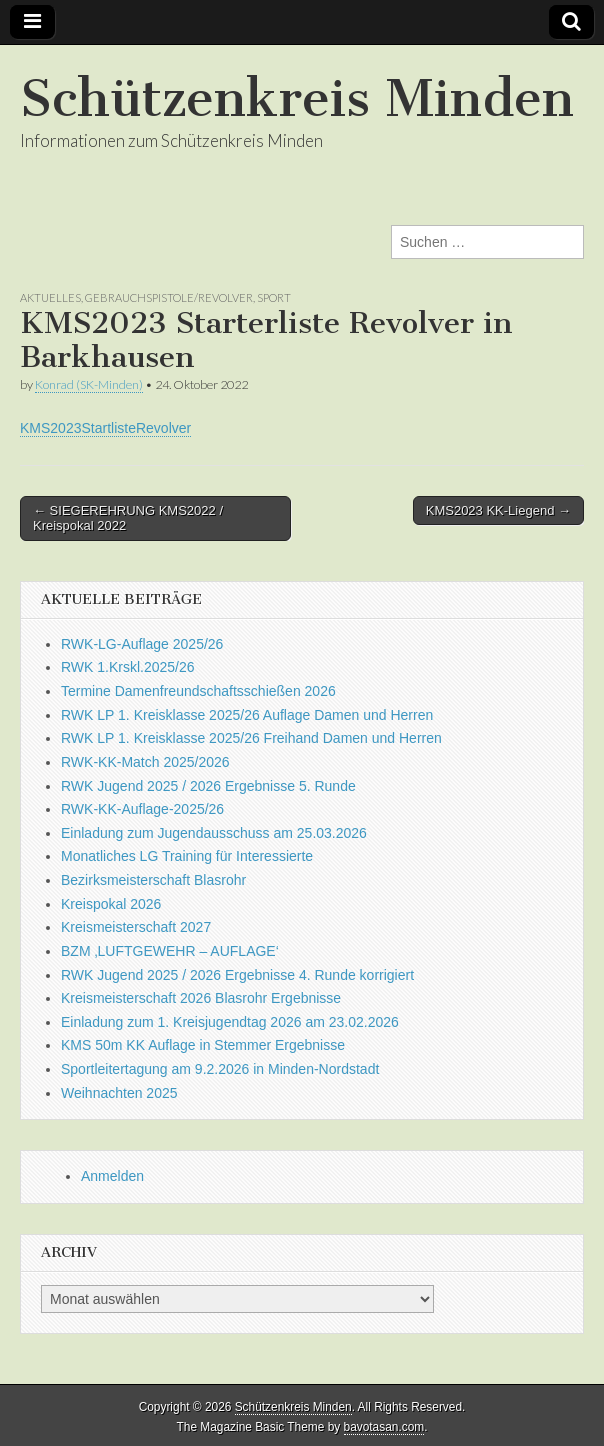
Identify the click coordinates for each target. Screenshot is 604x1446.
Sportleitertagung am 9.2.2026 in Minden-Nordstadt (220, 1069)
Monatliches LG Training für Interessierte (187, 856)
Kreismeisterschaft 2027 (136, 927)
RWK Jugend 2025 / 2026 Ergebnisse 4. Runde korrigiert (237, 975)
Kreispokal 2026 (111, 904)
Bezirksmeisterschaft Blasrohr (153, 880)
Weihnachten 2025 (119, 1093)
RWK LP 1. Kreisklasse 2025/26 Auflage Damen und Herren (247, 715)
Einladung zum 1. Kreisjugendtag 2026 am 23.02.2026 (230, 1022)
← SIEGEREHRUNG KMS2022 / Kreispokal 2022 (128, 518)
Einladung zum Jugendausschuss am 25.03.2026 (214, 833)
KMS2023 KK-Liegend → (498, 510)
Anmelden (112, 1176)
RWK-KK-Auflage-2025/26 (142, 809)
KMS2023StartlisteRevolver (105, 428)
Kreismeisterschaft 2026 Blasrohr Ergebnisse (201, 998)
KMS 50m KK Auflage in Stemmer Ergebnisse (203, 1045)
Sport (274, 297)
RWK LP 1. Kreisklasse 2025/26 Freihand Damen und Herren (251, 738)
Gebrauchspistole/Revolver (169, 297)
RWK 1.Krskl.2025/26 (128, 667)
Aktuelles (50, 297)
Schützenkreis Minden (297, 98)
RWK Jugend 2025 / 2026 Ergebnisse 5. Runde (208, 786)
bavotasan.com (384, 1427)
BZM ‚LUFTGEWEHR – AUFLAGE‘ (170, 951)
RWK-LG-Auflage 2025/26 (142, 644)
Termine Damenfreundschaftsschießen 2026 (198, 691)
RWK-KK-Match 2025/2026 (145, 762)
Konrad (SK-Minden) (89, 384)
